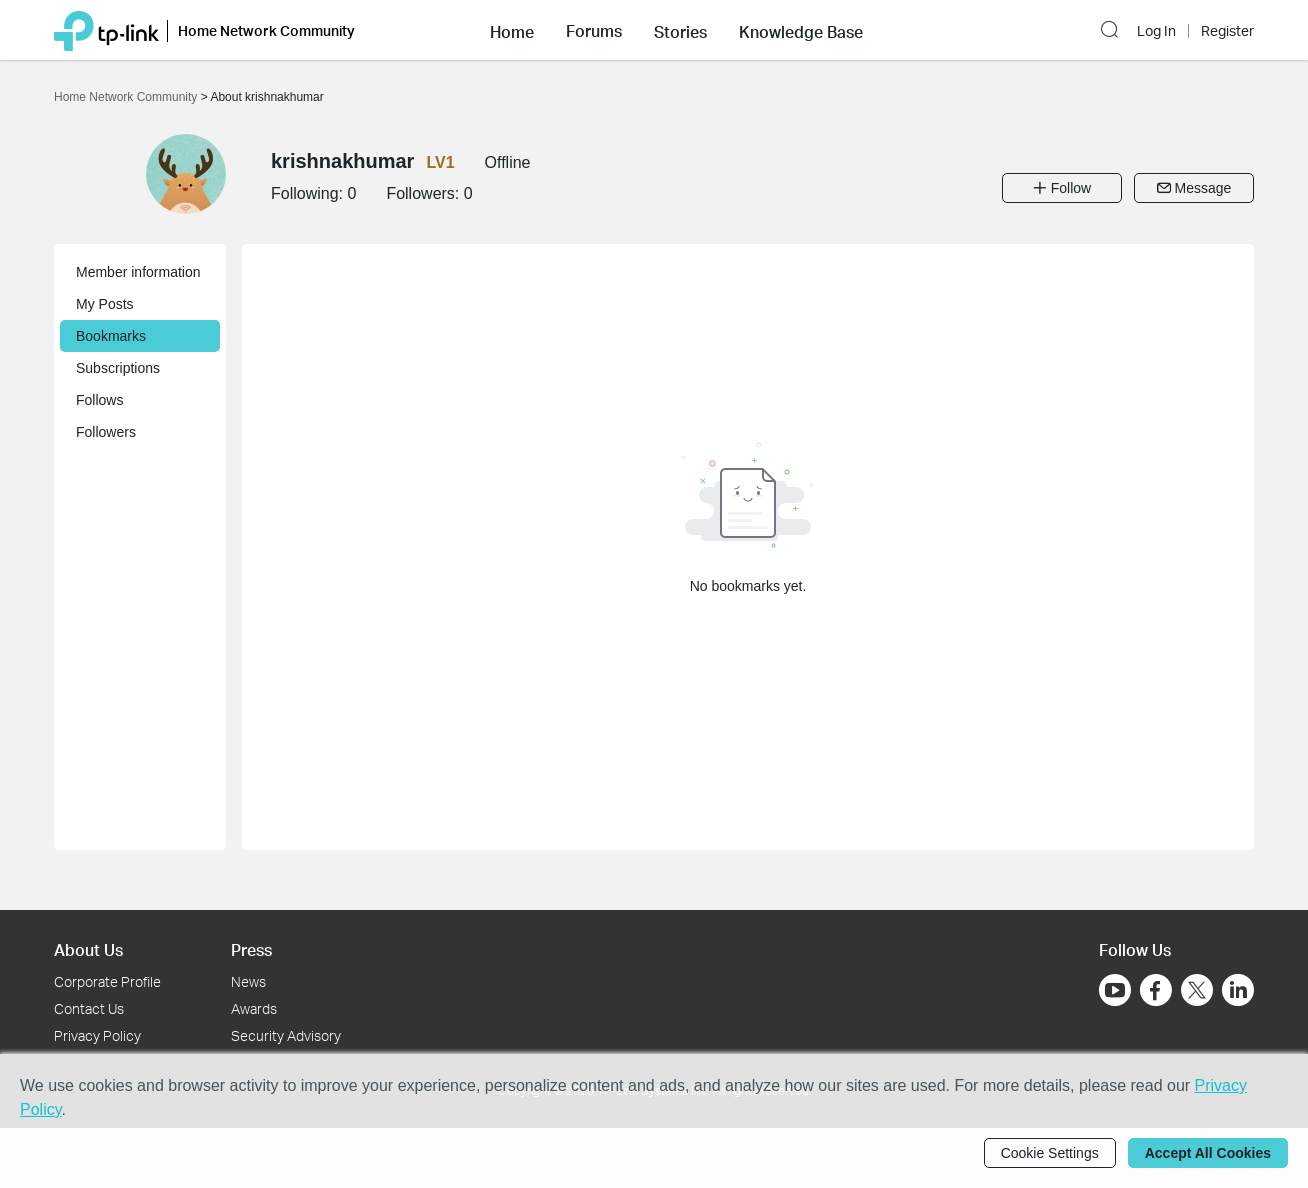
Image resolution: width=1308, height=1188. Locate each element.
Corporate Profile (107, 981)
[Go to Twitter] (1197, 992)
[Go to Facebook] (1156, 990)
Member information (138, 272)
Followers (106, 432)
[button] (512, 30)
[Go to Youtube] (1115, 990)
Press (251, 949)
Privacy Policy (97, 1035)
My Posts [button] (105, 304)
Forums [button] (594, 31)
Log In (1156, 31)
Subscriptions (118, 368)
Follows (99, 400)
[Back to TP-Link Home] (106, 29)
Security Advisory (286, 1035)
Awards (254, 1008)
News (248, 981)
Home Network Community (127, 97)
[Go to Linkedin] (1238, 990)
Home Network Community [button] (266, 30)
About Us (88, 949)
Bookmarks (111, 336)
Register (1227, 31)
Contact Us (89, 1008)
